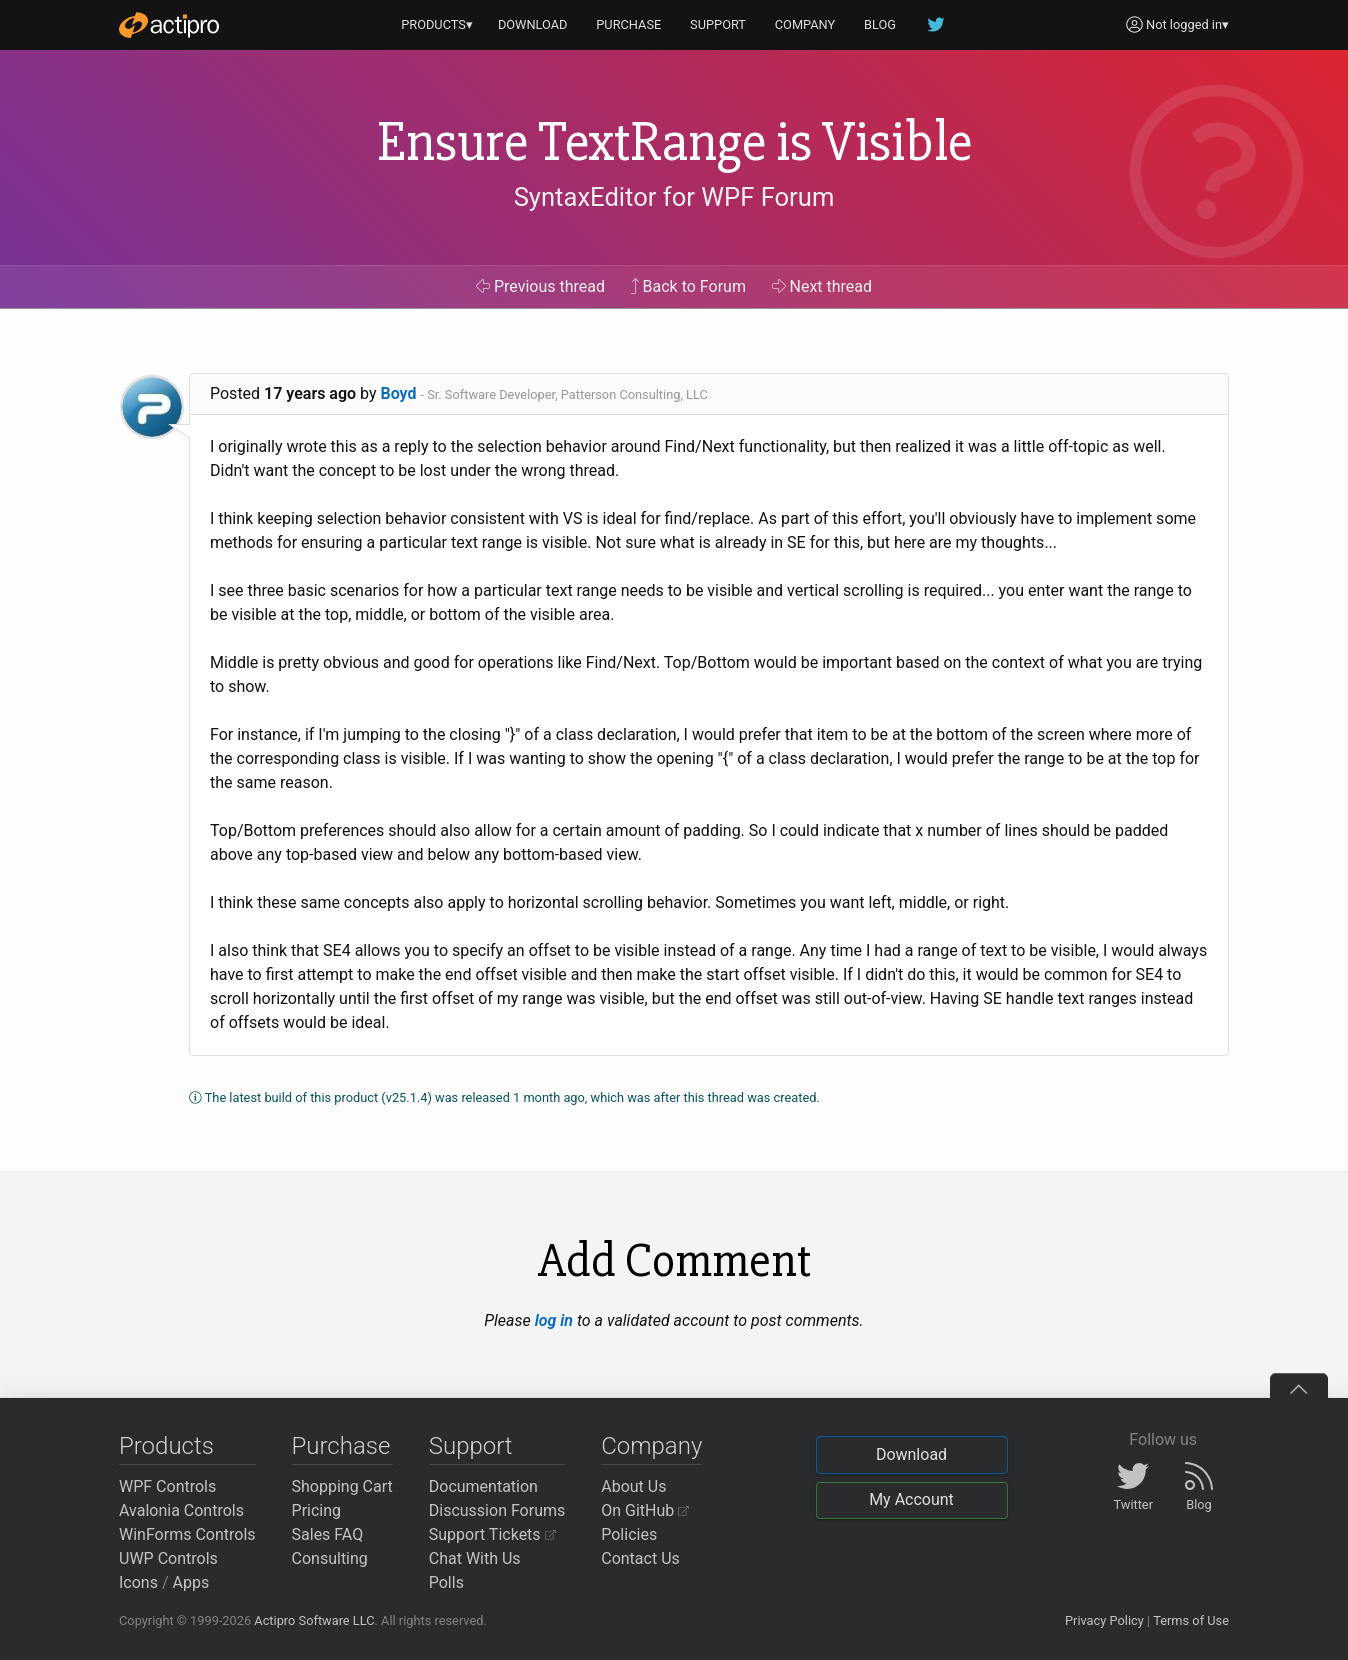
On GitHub (645, 1510)
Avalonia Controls (181, 1510)
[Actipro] (169, 25)
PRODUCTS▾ (437, 24)
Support (471, 1446)
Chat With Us (475, 1558)
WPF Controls (167, 1486)
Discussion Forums (497, 1510)
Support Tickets (492, 1534)
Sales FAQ (328, 1534)
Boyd (399, 393)
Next (822, 286)
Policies (629, 1534)
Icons (138, 1582)
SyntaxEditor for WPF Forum (674, 197)
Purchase (341, 1446)
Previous (540, 286)
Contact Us (640, 1558)
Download (911, 1454)
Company (651, 1446)
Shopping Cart (342, 1486)
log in (554, 1320)
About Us (633, 1486)
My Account (911, 1499)
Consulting (330, 1558)
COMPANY (805, 24)
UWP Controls (168, 1558)
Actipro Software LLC (314, 1620)
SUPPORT (718, 24)
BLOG (880, 24)
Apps (191, 1582)
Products (166, 1446)
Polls (446, 1582)
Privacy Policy (1104, 1620)
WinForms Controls (187, 1534)
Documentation (483, 1486)
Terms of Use (1191, 1620)
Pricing (317, 1510)
